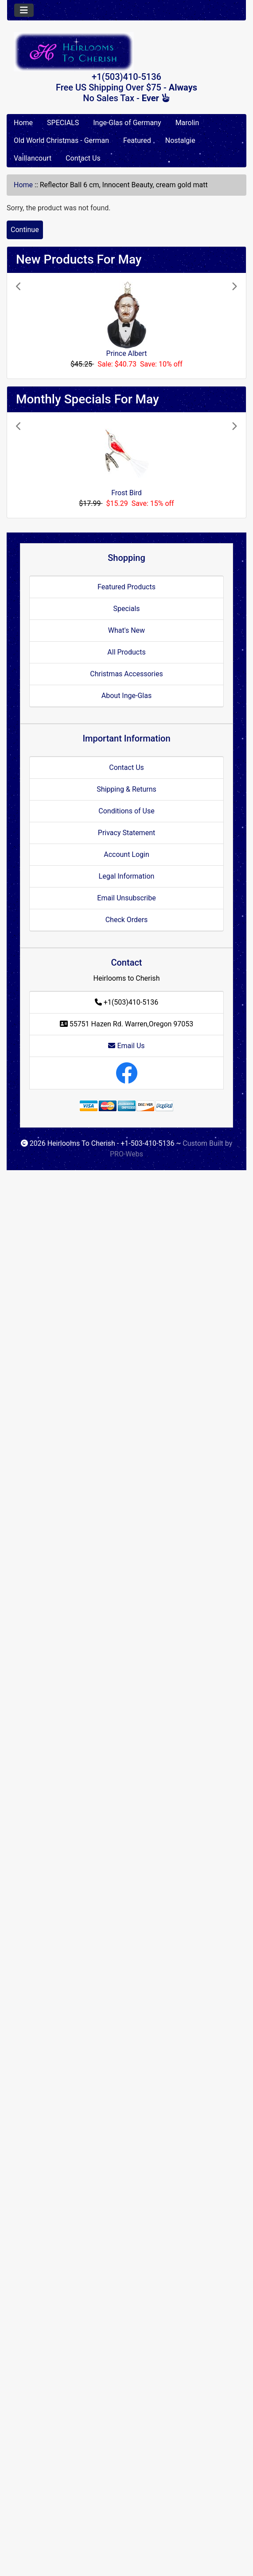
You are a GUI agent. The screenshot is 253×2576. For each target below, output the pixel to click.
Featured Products (126, 587)
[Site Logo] (126, 51)
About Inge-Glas (126, 695)
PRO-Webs (126, 1154)
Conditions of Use (126, 811)
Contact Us (83, 158)
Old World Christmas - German (61, 140)
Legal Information (127, 876)
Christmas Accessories (126, 674)
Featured (137, 140)
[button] (32, 326)
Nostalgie (180, 140)
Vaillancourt (32, 158)
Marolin (187, 122)
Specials (126, 608)
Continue (25, 229)
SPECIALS (63, 122)
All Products (126, 652)
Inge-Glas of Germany (127, 122)
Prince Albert (126, 353)
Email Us (126, 1045)
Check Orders (126, 919)
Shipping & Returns (126, 789)
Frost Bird (126, 493)
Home (23, 122)
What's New (126, 630)
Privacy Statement (126, 832)
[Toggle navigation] (24, 10)
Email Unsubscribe (126, 898)
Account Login (126, 854)
